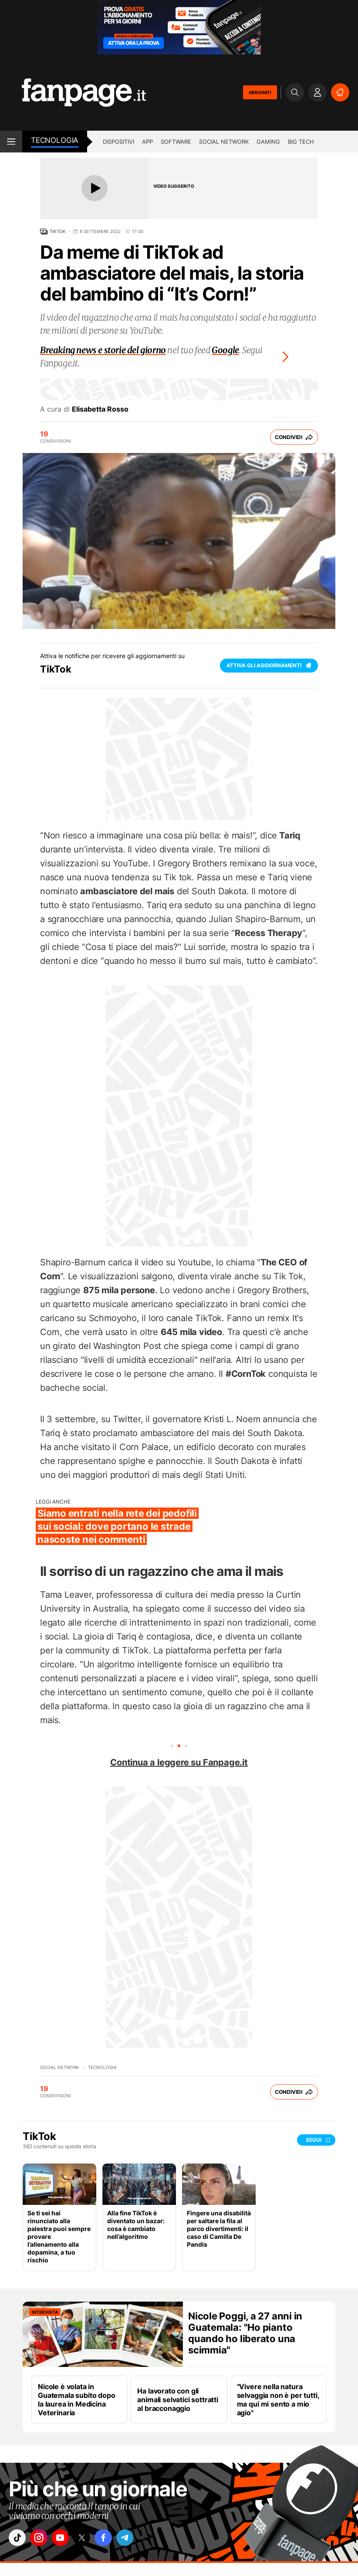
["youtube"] (67, 2539)
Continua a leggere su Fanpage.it (179, 1762)
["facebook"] (116, 2539)
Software (176, 141)
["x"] (92, 2539)
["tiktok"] (19, 2539)
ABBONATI (260, 92)
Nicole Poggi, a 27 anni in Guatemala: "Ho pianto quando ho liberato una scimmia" (245, 2333)
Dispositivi (118, 141)
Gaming (268, 141)
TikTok (58, 231)
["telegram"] (141, 2539)
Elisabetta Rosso (100, 409)
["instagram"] (43, 2539)
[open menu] (11, 141)
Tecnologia (54, 140)
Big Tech (301, 141)
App (147, 141)
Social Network (224, 141)
